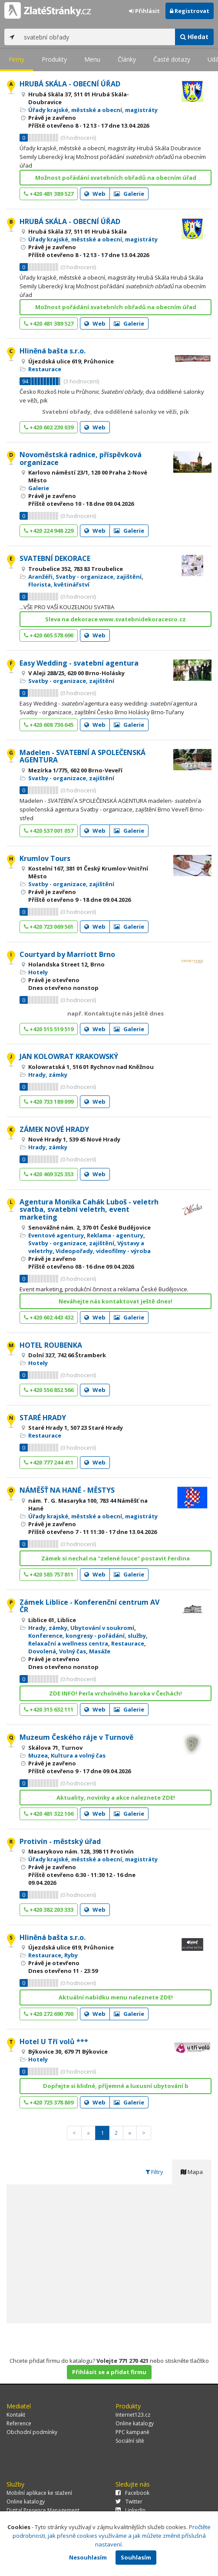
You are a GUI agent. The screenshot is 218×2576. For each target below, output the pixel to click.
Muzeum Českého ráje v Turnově (76, 1737)
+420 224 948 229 (48, 530)
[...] (97, 37)
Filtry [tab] (154, 2172)
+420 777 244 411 (48, 1462)
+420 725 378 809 (48, 2102)
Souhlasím (136, 2557)
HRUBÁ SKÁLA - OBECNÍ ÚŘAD (70, 84)
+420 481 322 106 (48, 1813)
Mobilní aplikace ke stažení (39, 2493)
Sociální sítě (130, 2440)
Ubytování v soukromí (102, 1628)
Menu (92, 59)
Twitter (129, 2501)
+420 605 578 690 (48, 635)
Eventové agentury (56, 1235)
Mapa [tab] (192, 2172)
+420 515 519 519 (48, 1029)
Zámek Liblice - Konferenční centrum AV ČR (89, 1606)
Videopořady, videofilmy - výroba (103, 1251)
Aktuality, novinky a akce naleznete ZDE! (115, 1797)
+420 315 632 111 (48, 1709)
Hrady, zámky (47, 1075)
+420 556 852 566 (48, 1390)
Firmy (16, 59)
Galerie (129, 194)
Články (127, 59)
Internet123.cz (133, 2414)
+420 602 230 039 (48, 427)
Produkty (54, 59)
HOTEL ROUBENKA (51, 1345)
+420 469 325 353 (48, 1174)
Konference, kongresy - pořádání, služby (87, 1635)
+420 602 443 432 (48, 1317)
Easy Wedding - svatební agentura (79, 663)
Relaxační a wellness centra (68, 1643)
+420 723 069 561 (48, 926)
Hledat (194, 37)
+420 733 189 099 (48, 1101)
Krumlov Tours (45, 858)
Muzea (38, 1755)
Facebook (132, 2493)
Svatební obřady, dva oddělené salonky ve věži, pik (115, 412)
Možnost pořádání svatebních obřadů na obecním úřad (115, 177)
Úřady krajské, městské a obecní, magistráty (93, 110)
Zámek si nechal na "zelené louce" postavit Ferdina (115, 1558)
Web (95, 194)
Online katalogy (135, 2423)
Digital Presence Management (43, 2510)
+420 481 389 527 (48, 194)
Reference (19, 2423)
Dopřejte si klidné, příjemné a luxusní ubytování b (115, 2086)
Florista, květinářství (58, 584)
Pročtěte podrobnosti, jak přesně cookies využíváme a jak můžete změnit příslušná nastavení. (112, 2535)
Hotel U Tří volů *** (54, 2041)
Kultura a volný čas (78, 1755)
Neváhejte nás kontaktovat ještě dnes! (115, 1301)
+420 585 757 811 (48, 1574)
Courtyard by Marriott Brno (67, 954)
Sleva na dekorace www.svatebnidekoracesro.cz (115, 619)
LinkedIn (130, 2510)
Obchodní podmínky (32, 2432)
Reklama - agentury (115, 1235)
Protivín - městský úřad (60, 1841)
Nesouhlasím (88, 2557)
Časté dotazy (171, 59)
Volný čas (72, 1651)
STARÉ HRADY (43, 1417)
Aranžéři (40, 577)
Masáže (99, 1651)
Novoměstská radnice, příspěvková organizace (81, 458)
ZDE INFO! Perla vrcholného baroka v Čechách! (115, 1693)
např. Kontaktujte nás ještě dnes (115, 1013)
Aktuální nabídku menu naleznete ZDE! (116, 1997)
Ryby (71, 1955)
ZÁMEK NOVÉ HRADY (54, 1129)
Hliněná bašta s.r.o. (53, 351)
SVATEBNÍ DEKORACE (55, 558)
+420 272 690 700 (48, 2014)
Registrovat (189, 11)
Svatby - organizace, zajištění (99, 577)
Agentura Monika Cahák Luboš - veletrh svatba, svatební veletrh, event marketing (89, 1209)
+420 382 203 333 (48, 1909)
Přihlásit (144, 11)
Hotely (38, 972)
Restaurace (44, 369)
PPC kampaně (132, 2432)
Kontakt (16, 2414)
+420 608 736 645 (48, 725)
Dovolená (42, 1651)
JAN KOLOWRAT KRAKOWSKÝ (69, 1056)
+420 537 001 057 (48, 830)
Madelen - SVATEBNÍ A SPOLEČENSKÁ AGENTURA (82, 756)
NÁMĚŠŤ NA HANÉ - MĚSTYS (67, 1490)
